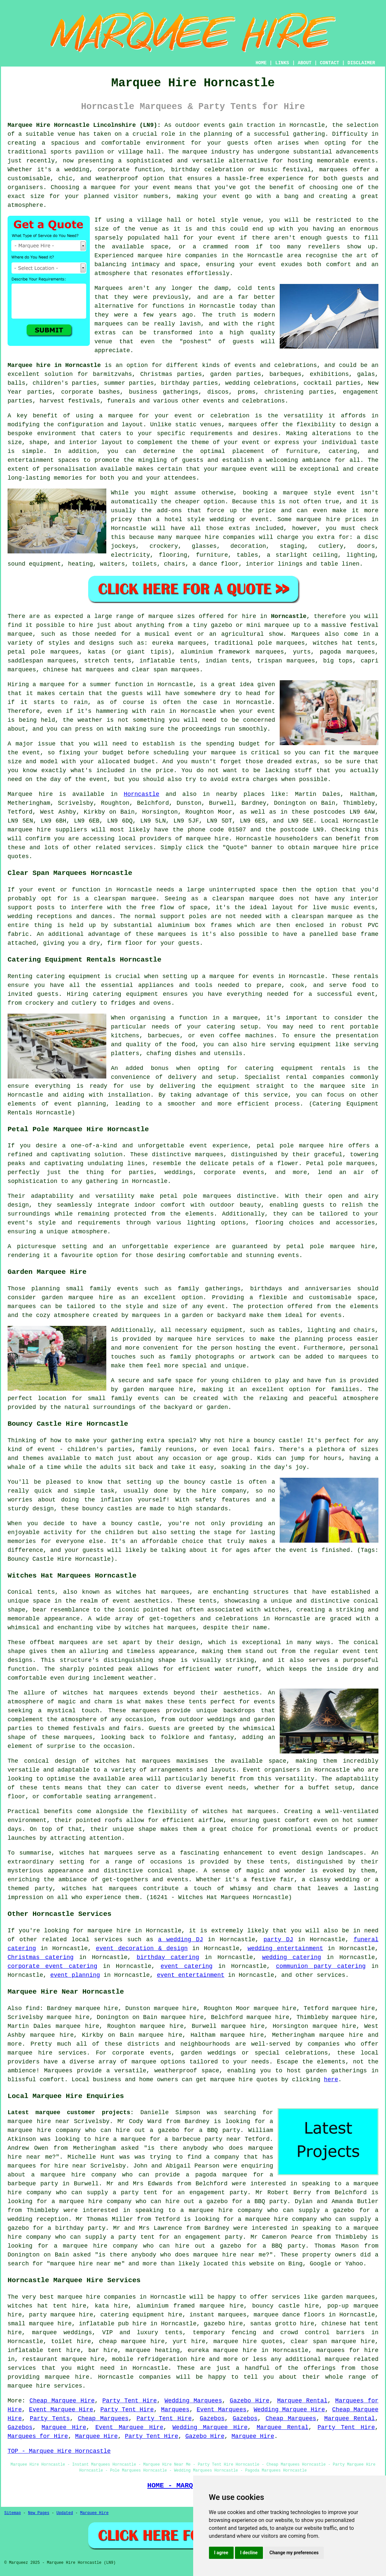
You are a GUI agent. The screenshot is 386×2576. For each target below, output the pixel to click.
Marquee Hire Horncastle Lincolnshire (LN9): (84, 125)
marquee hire (29, 829)
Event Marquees (221, 2409)
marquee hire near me (229, 2255)
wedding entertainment (285, 1948)
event (226, 238)
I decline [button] (249, 2552)
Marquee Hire (63, 2427)
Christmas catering (41, 1957)
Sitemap (12, 2513)
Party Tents (50, 2418)
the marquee (358, 752)
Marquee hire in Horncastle (54, 365)
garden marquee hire (77, 1297)
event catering (187, 1966)
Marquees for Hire (38, 2436)
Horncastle (288, 616)
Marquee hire (30, 794)
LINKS (282, 63)
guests (132, 693)
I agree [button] (221, 2552)
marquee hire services (45, 2386)
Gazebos (212, 2418)
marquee (223, 752)
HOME (261, 63)
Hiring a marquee (36, 684)
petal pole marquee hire (300, 1145)
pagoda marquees (347, 652)
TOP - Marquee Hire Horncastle (59, 2451)
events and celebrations (276, 365)
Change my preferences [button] (294, 2552)
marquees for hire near (47, 2166)
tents (51, 1787)
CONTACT (329, 63)
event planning (75, 1975)
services (108, 1939)
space (159, 246)
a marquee (241, 1018)
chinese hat (62, 669)
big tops (337, 661)
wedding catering (291, 1957)
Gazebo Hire (250, 2400)
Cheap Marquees (103, 2418)
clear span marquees (165, 669)
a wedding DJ (180, 1939)
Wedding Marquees (193, 2400)
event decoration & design (142, 1948)
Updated (64, 2513)
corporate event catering (52, 1966)
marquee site (342, 1086)
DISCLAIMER (361, 63)
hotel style (185, 519)
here (331, 2079)
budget (144, 761)
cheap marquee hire (132, 2341)
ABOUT (305, 63)
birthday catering (168, 1957)
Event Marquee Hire (61, 2409)
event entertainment (190, 1975)
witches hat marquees (100, 1693)
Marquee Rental (302, 2400)
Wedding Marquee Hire (289, 2409)
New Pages (38, 2513)
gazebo (221, 625)
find (32, 2008)
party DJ (278, 1939)
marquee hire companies (215, 537)
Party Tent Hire (129, 2400)
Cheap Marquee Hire (62, 2400)
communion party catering (321, 1966)
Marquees (305, 634)
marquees (333, 169)
